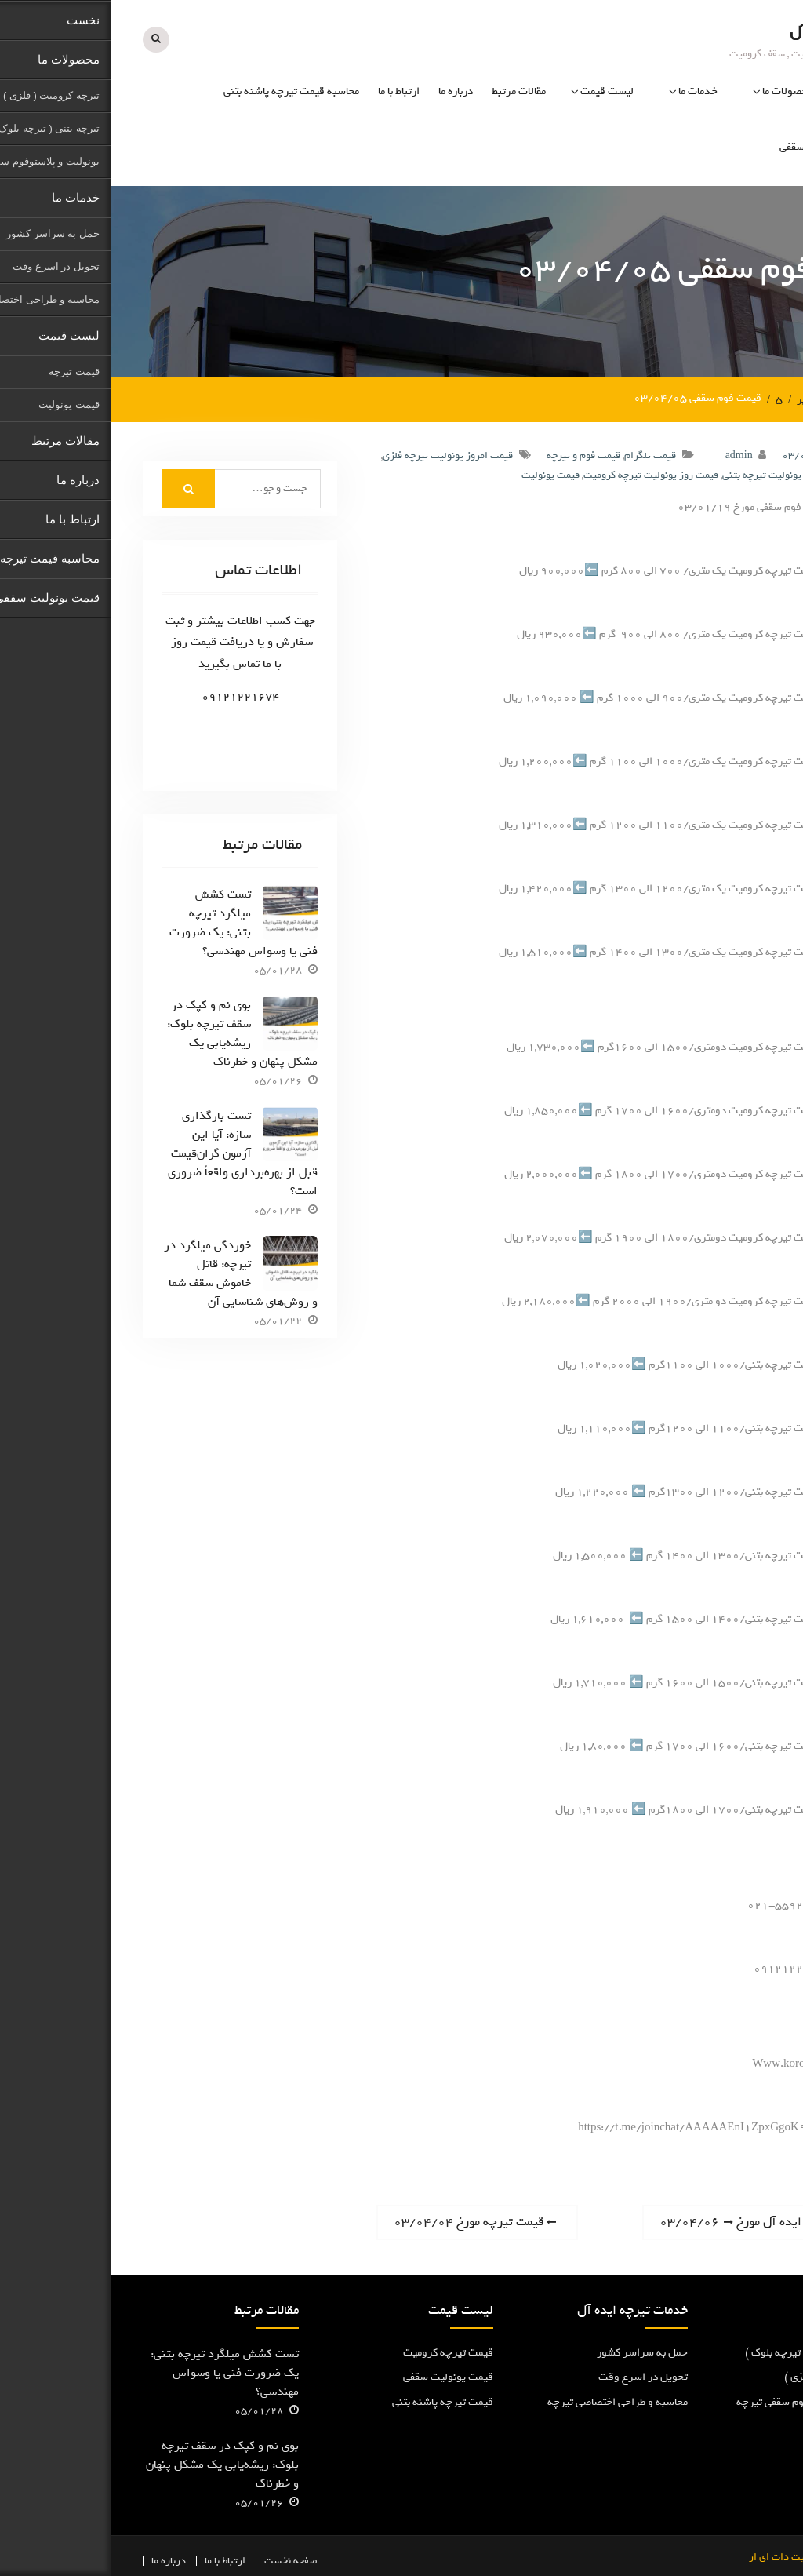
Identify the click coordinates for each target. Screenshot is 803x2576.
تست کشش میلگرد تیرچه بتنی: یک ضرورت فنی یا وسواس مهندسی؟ (132, 917)
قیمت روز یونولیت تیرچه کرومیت (539, 469)
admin (627, 449)
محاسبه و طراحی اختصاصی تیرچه (506, 2396)
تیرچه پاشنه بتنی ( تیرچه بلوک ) (703, 2346)
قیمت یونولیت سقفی (713, 144)
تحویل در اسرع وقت (531, 2372)
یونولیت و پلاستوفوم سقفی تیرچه (698, 2396)
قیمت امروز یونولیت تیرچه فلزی (336, 449)
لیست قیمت (495, 88)
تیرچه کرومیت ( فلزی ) (722, 2372)
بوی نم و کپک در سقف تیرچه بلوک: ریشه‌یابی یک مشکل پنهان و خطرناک (131, 1027)
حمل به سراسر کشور (530, 2346)
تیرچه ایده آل (723, 29)
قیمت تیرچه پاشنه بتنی (331, 2396)
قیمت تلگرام (539, 449)
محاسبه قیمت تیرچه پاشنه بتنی (180, 88)
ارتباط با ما (287, 88)
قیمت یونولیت (439, 469)
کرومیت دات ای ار (675, 2551)
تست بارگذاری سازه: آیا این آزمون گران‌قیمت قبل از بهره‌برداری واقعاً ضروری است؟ (131, 1147)
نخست (744, 88)
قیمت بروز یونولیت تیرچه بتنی (673, 469)
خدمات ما (586, 88)
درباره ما (344, 88)
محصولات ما (676, 88)
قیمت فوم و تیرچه (472, 449)
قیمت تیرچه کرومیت (337, 2346)
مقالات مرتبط (407, 88)
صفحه (194, 2555)
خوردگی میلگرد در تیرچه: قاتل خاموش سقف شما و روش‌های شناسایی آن (129, 1267)
